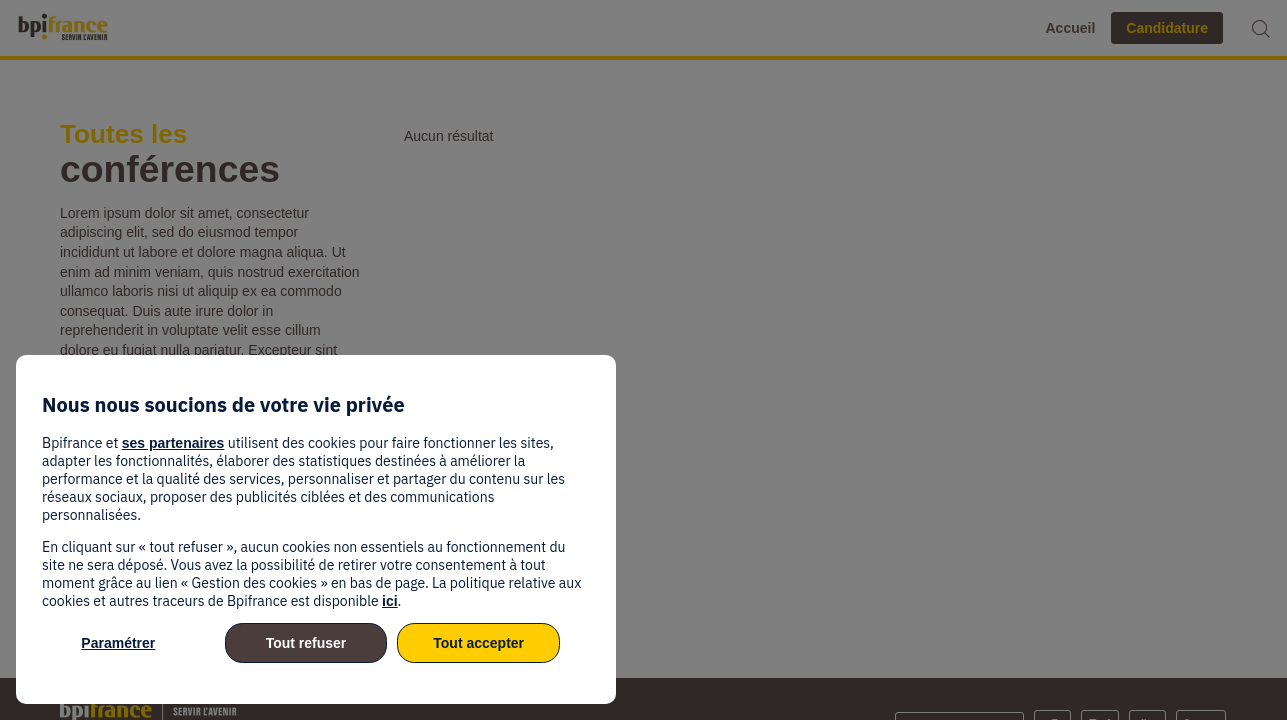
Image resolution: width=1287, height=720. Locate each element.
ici (390, 601)
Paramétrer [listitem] (118, 643)
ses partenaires (173, 443)
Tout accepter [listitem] (478, 643)
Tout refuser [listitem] (306, 643)
